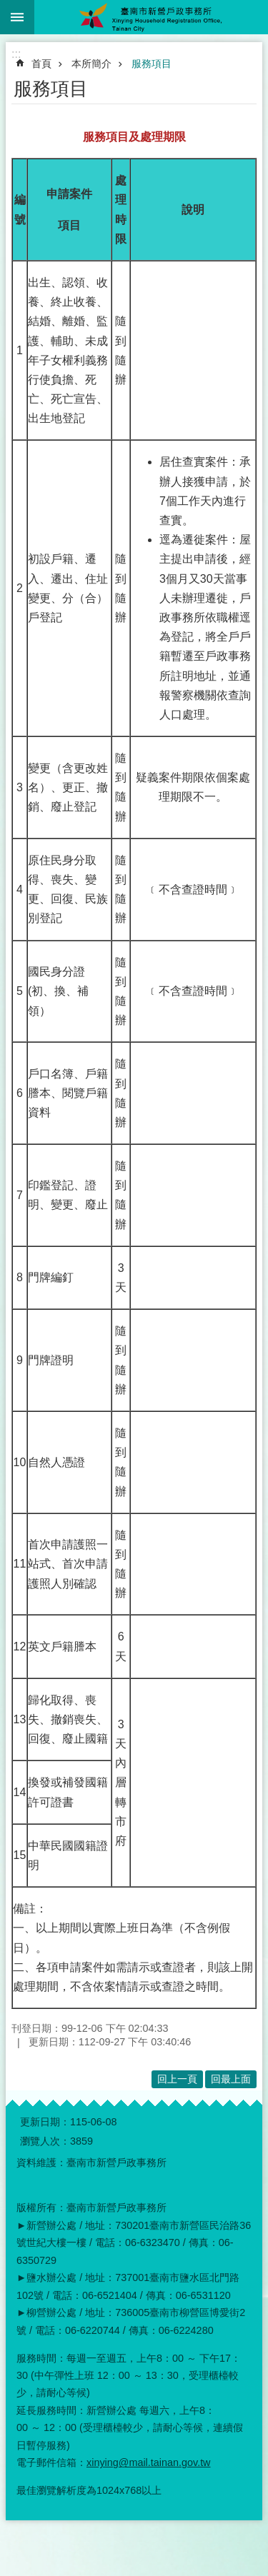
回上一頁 (177, 2079)
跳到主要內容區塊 (7, 7)
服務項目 (151, 63)
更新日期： (45, 2122)
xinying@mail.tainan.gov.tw (148, 2462)
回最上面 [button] (231, 2079)
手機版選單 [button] (17, 17)
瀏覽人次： (45, 2141)
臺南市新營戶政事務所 (151, 17)
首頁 (41, 63)
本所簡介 (91, 63)
